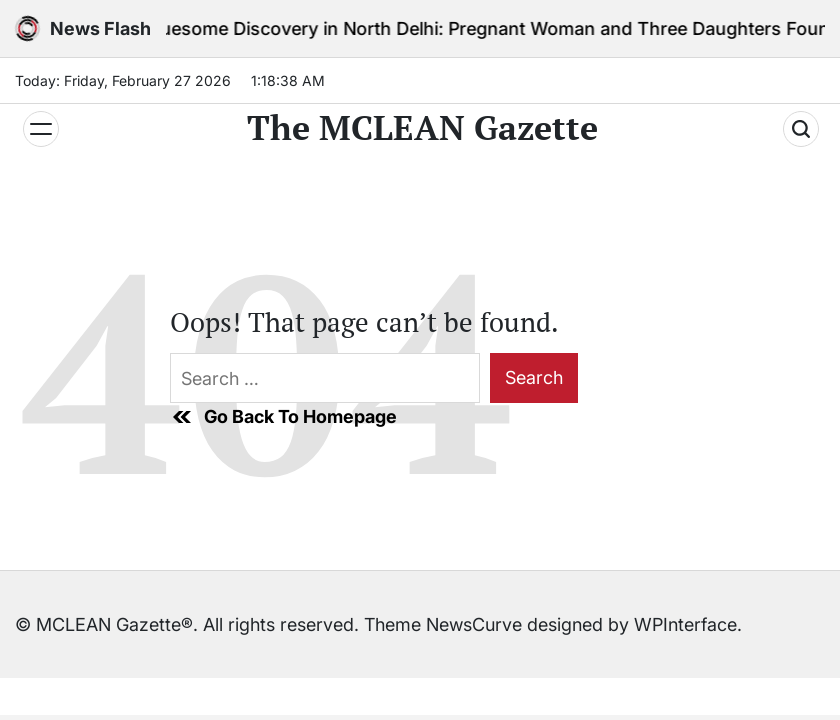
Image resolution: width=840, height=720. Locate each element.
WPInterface (685, 624)
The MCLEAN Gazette (422, 128)
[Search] (801, 129)
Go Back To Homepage (283, 417)
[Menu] (41, 129)
